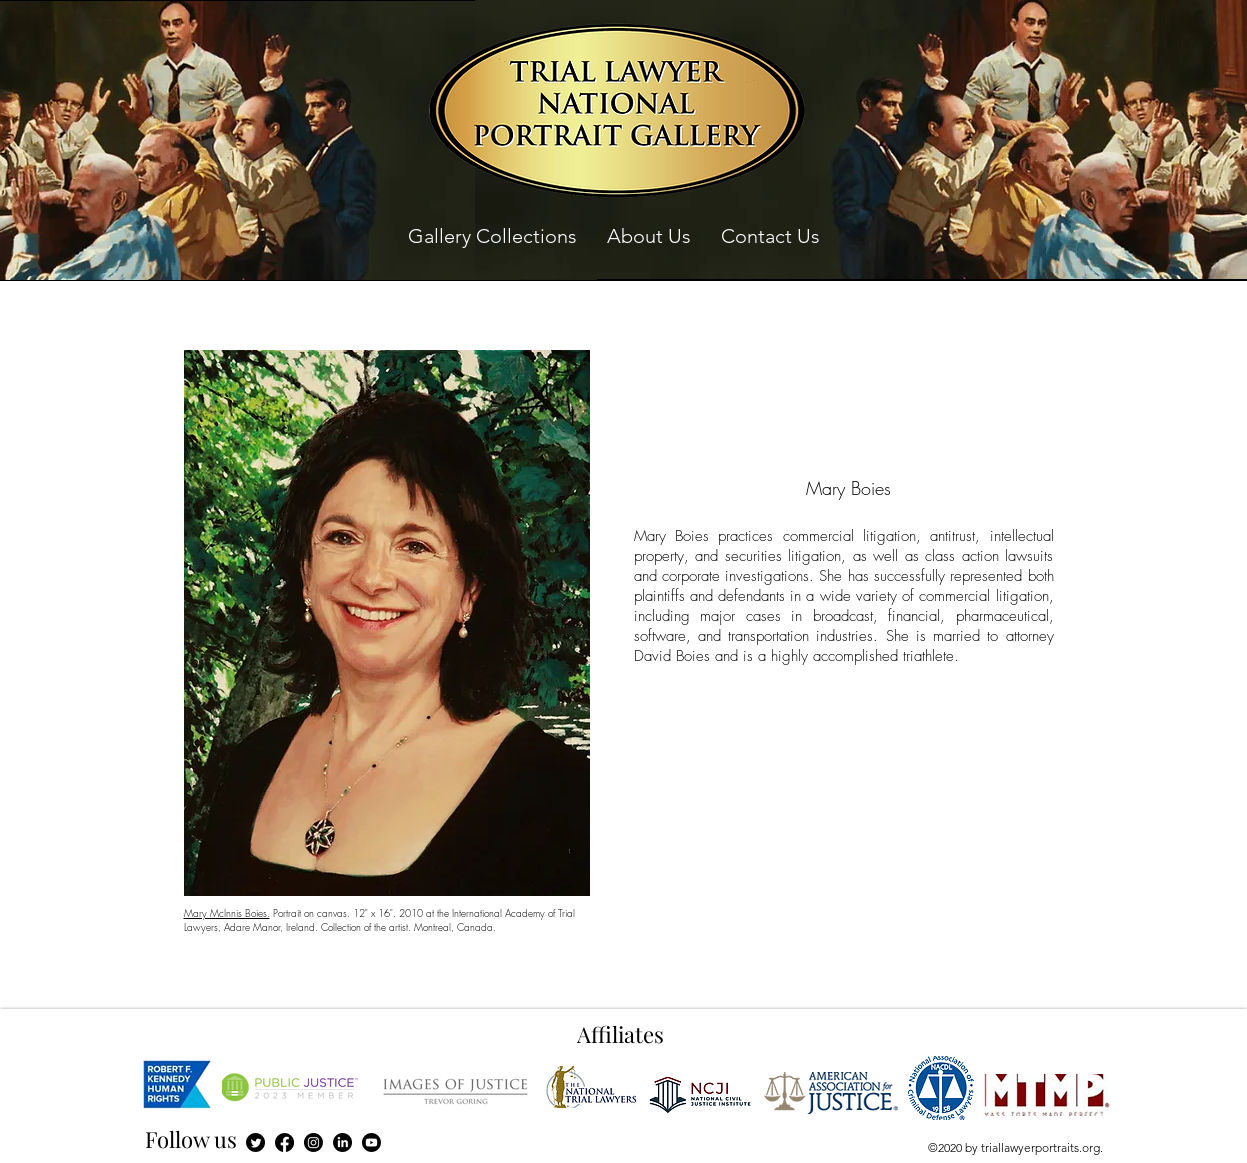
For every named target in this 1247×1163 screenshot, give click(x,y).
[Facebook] (284, 1142)
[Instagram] (313, 1142)
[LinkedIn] (342, 1142)
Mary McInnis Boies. (227, 913)
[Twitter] (255, 1142)
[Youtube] (371, 1142)
